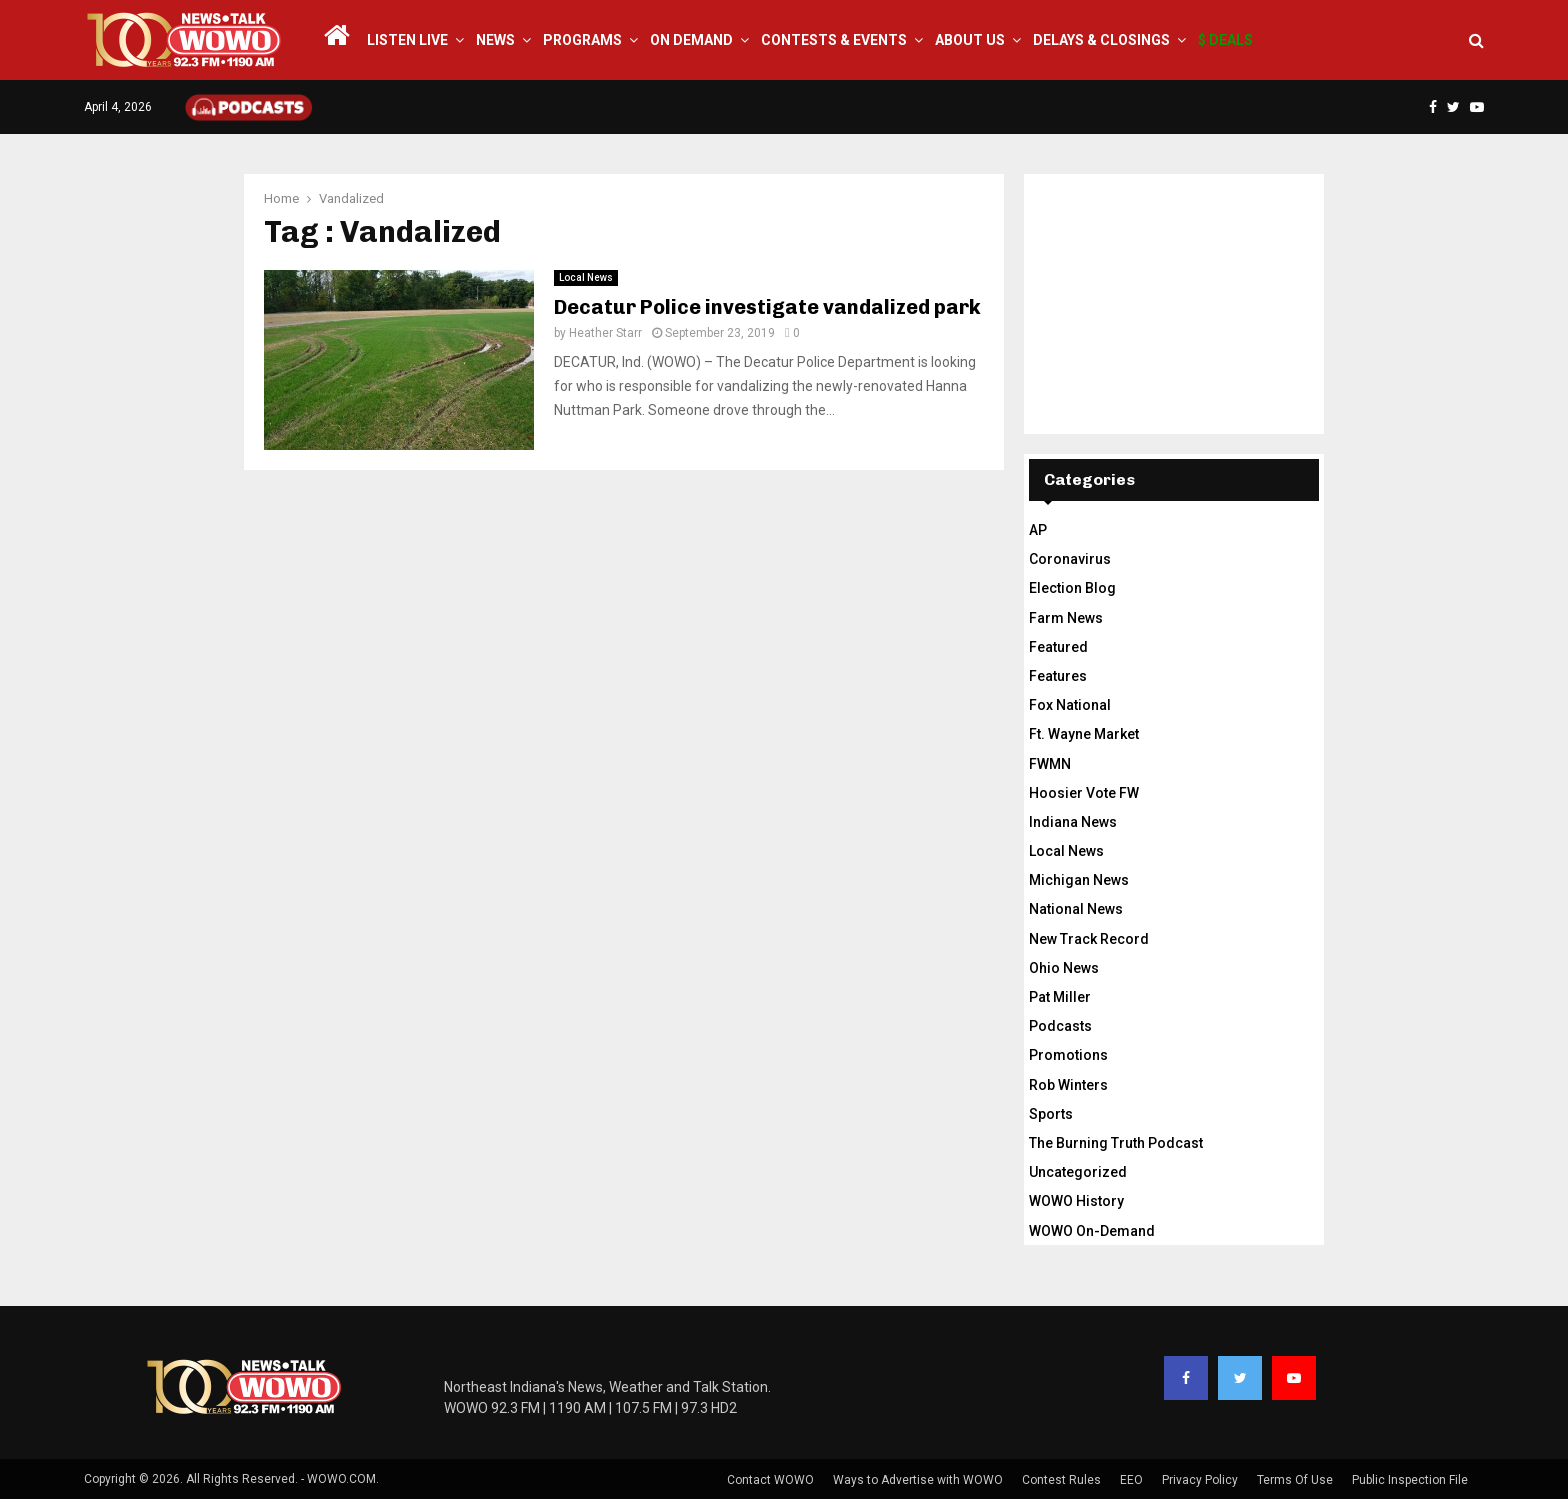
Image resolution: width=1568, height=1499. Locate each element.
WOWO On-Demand (1092, 1231)
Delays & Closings (1101, 40)
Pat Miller (1060, 997)
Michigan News (1079, 880)
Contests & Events (834, 40)
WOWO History (1076, 1201)
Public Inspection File (1410, 1480)
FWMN (1050, 764)
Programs (582, 40)
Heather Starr (605, 333)
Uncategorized (1078, 1172)
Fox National (1070, 705)
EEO (1131, 1480)
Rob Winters (1068, 1085)
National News (1076, 909)
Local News (586, 277)
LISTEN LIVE (407, 40)
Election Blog (1072, 588)
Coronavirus (1070, 559)
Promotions (1068, 1055)
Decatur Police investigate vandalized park (767, 307)
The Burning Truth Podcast (1116, 1143)
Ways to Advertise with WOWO (918, 1480)
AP (1038, 530)
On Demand (691, 40)
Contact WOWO (770, 1480)
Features (1058, 676)
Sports (1051, 1114)
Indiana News (1073, 822)
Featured (1058, 647)
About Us (970, 40)
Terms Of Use (1295, 1480)
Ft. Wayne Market (1084, 734)
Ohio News (1064, 968)
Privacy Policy (1200, 1480)
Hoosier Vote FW (1084, 793)
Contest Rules (1061, 1480)
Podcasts (1060, 1026)
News (495, 40)
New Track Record (1089, 939)
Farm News (1066, 618)
